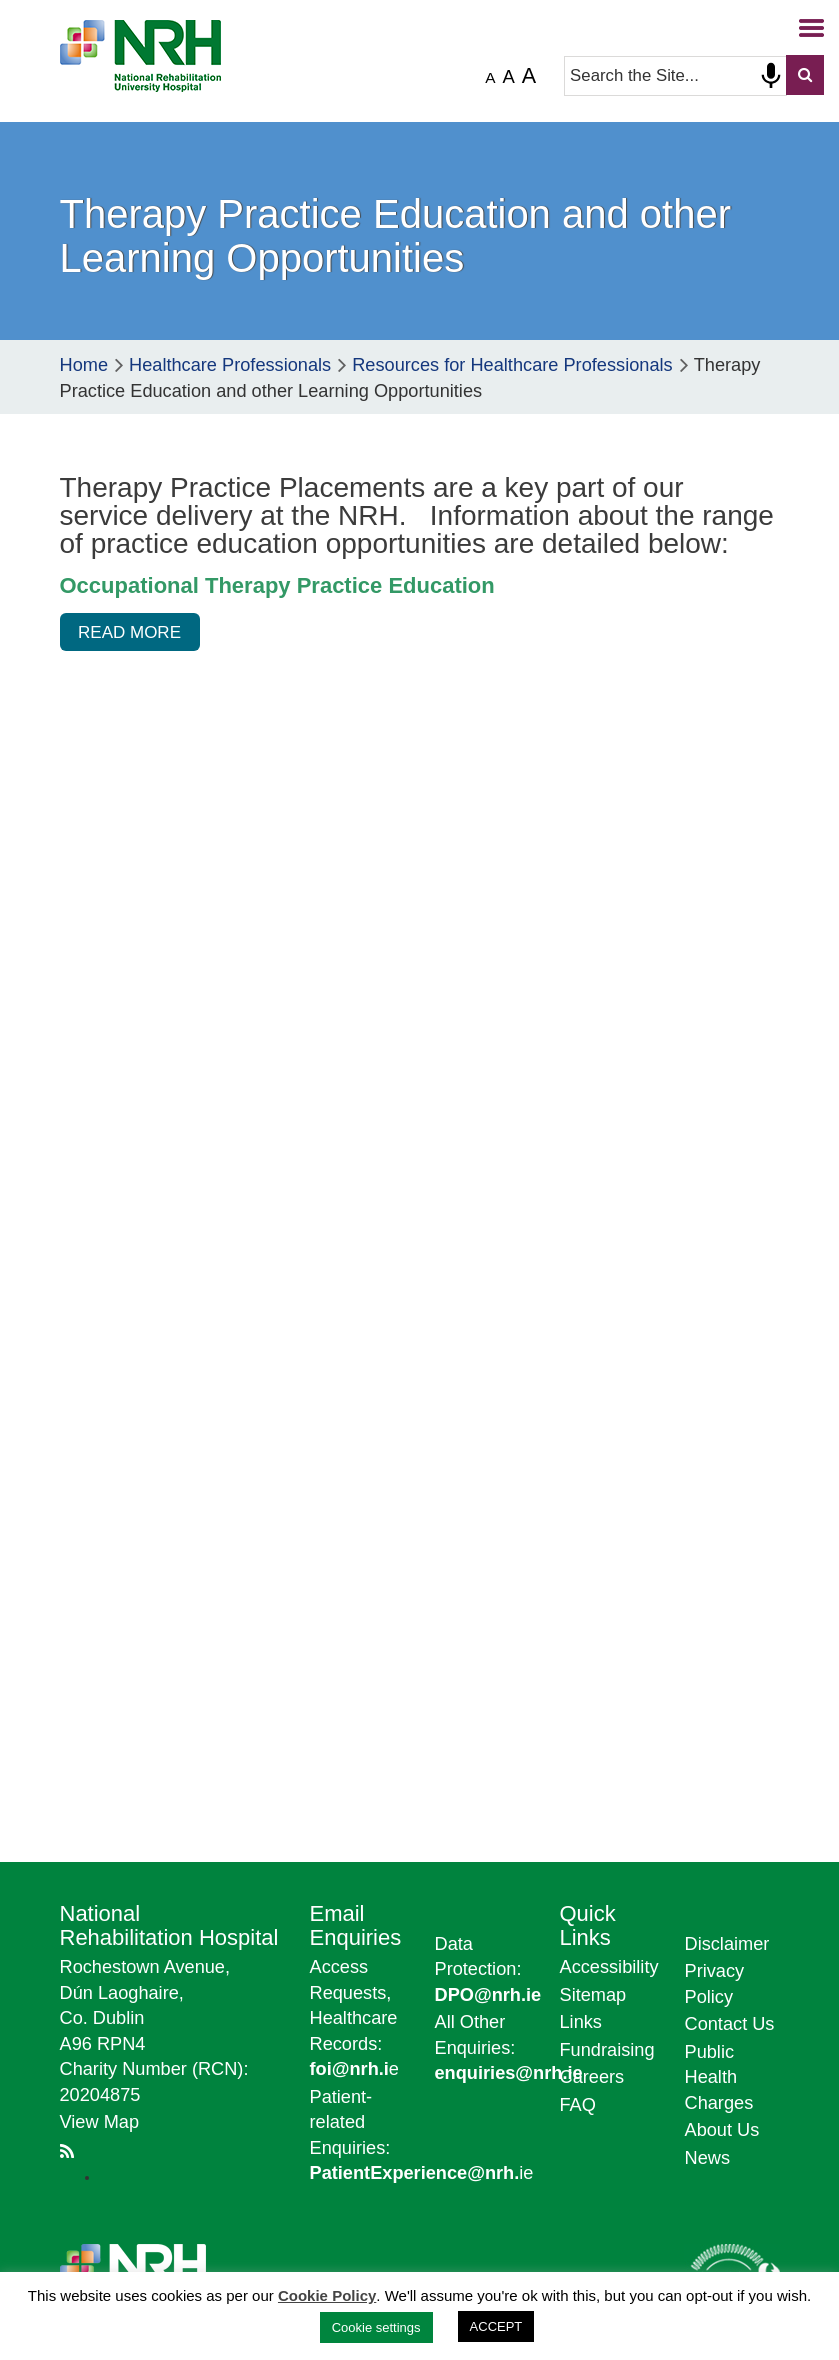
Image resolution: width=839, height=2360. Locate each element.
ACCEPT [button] (496, 2326)
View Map (100, 2122)
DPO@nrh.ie (488, 1995)
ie (422, 2173)
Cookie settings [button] (376, 2327)
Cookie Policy (327, 2295)
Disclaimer (727, 1944)
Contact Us (730, 2024)
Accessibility (609, 1967)
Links (581, 2022)
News (707, 2158)
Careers (592, 2077)
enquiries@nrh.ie (509, 2073)
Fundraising (607, 2050)
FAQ (578, 2105)
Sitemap (593, 1995)
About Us (722, 2130)
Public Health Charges (719, 2077)
